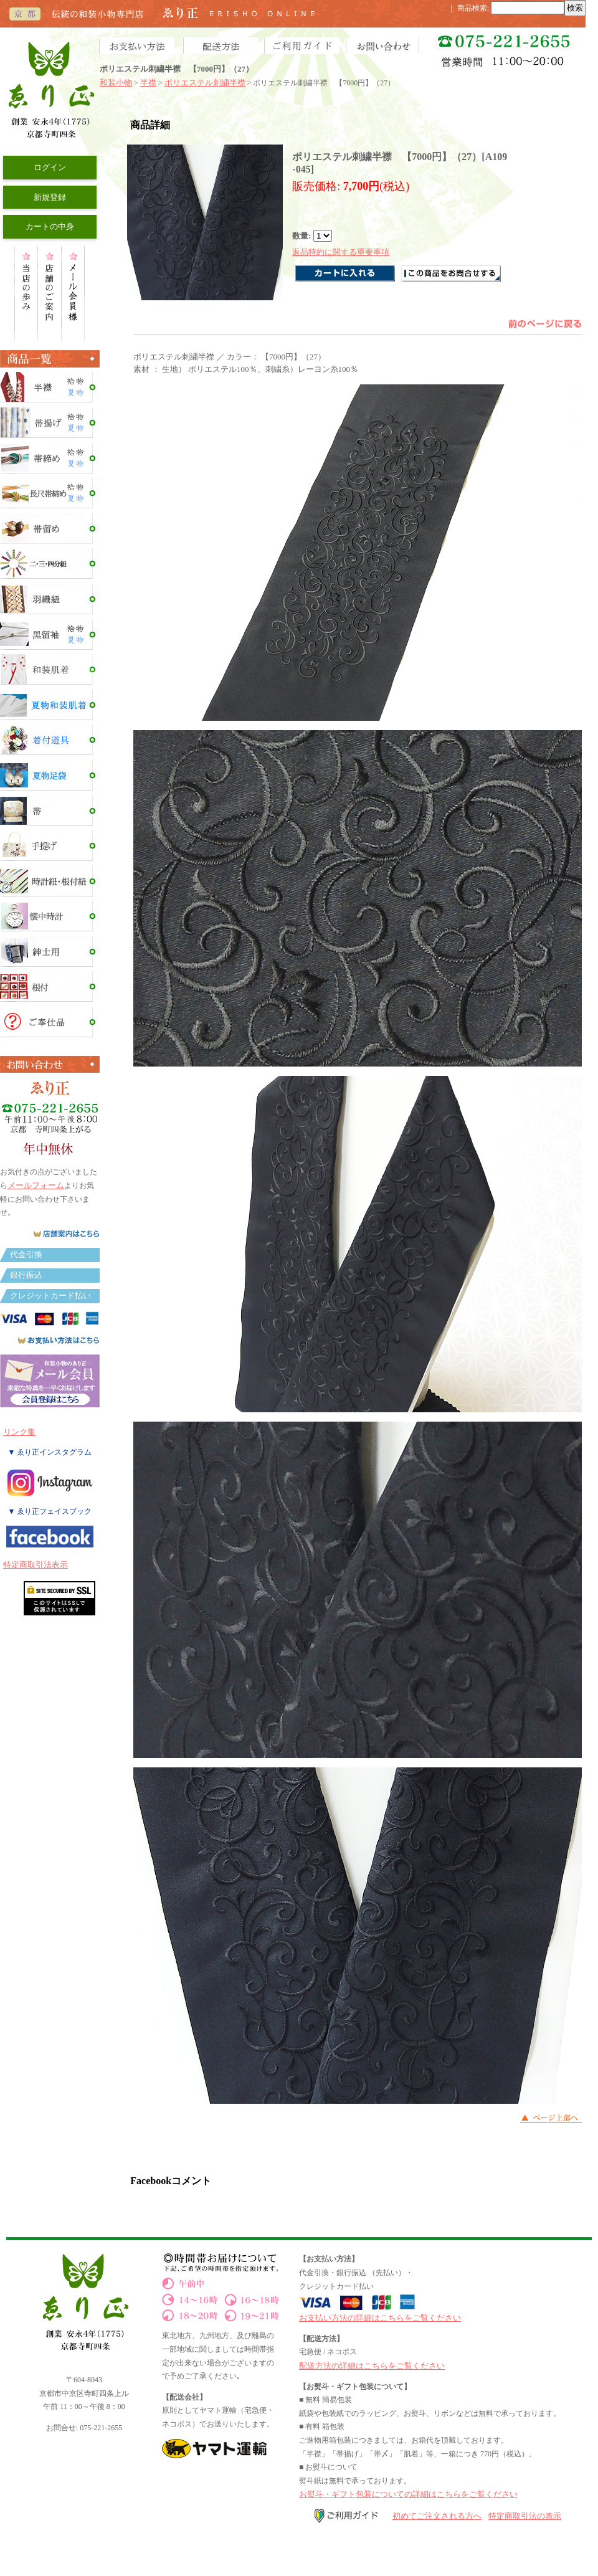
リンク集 (19, 1432)
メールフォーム (35, 1185)
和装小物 (116, 82)
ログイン (50, 167)
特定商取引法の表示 (524, 2516)
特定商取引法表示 (35, 1564)
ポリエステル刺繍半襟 (204, 82)
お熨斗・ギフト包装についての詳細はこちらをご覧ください (408, 2494)
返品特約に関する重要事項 (340, 252)
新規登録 (50, 197)
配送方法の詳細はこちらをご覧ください (372, 2365)
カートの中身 (50, 226)
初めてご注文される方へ (437, 2516)
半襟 (148, 82)
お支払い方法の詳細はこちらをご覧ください (380, 2317)
